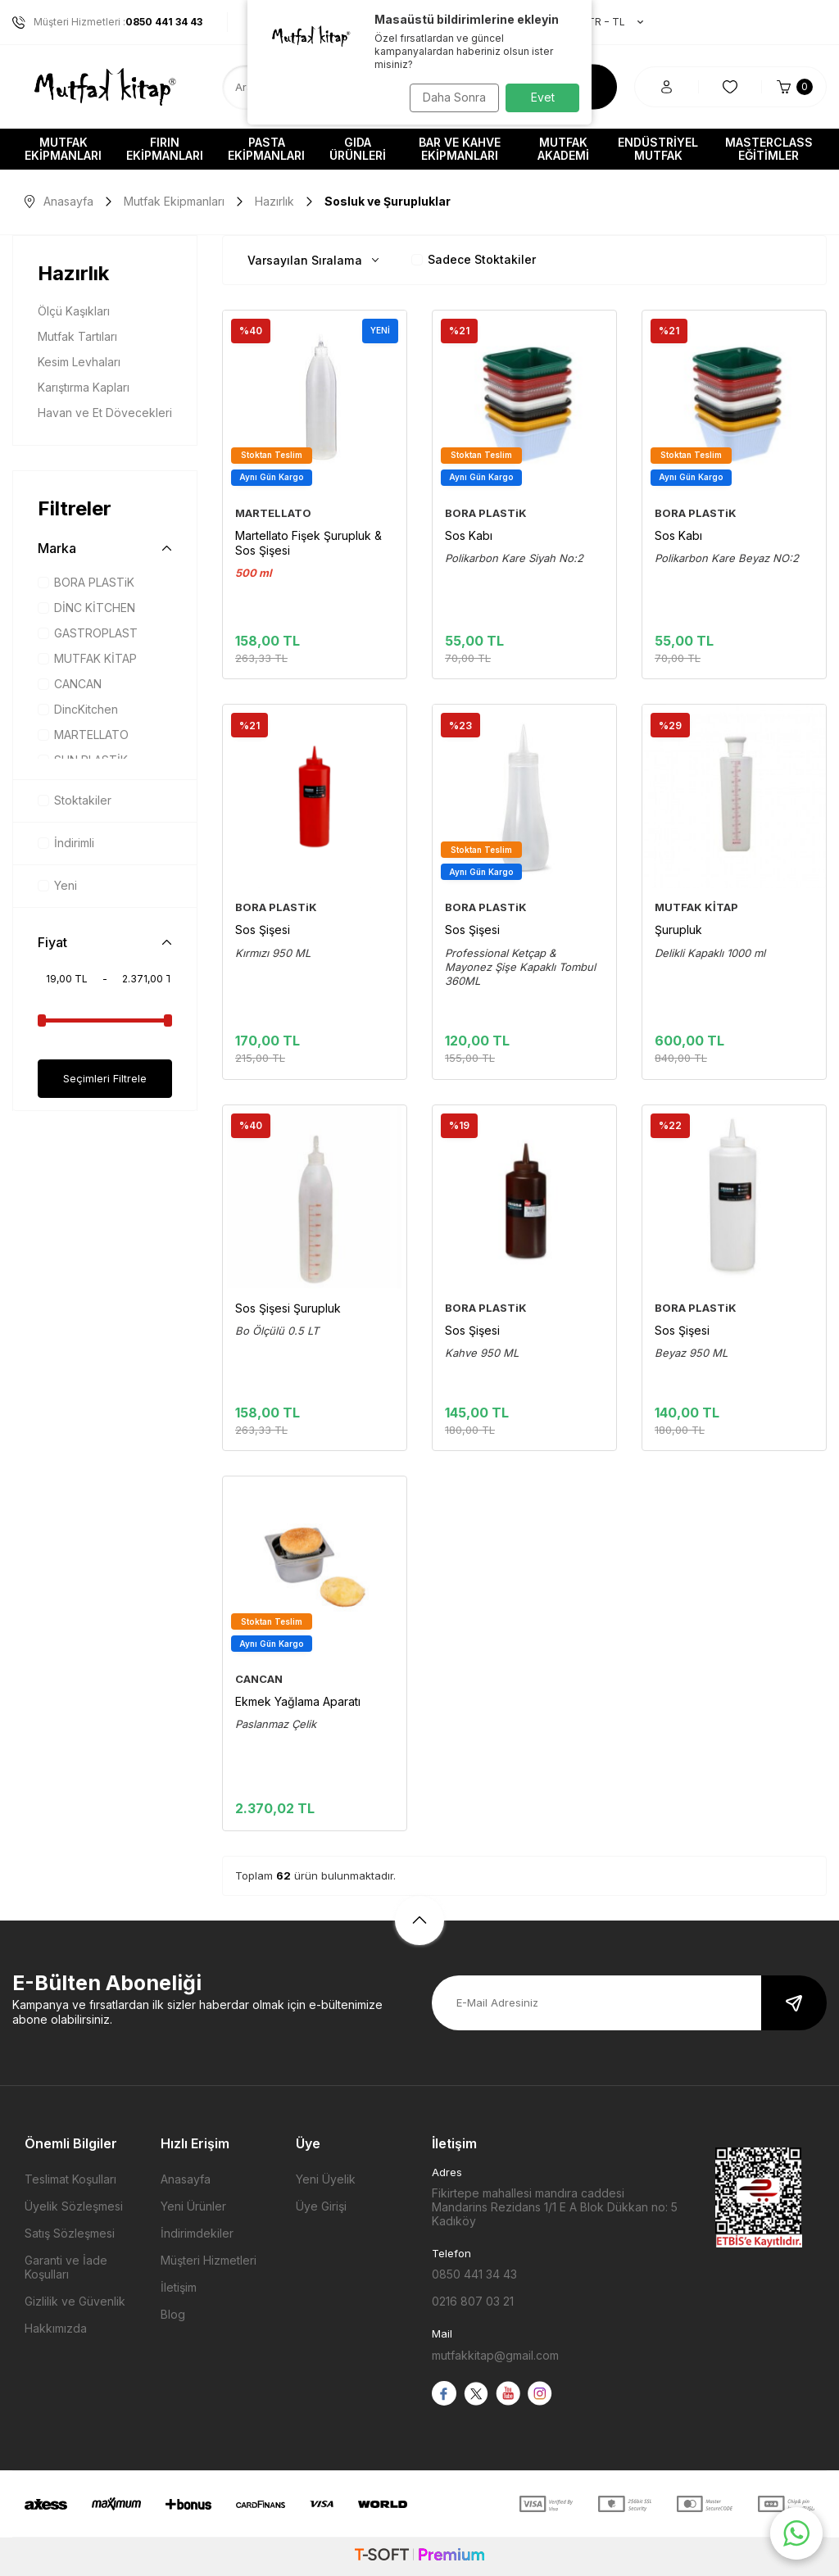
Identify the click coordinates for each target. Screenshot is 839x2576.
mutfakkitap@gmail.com (495, 2355)
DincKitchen (78, 709)
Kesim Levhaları (79, 362)
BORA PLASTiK (86, 582)
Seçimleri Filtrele (105, 1079)
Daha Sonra (448, 97)
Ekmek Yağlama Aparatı (298, 1701)
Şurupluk (678, 930)
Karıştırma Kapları (83, 387)
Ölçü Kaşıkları (74, 311)
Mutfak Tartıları (77, 336)
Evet (543, 97)
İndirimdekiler (197, 2233)
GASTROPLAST (88, 633)
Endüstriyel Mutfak (658, 148)
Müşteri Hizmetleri (208, 2260)
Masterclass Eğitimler (769, 148)
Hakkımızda (56, 2328)
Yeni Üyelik (326, 2179)
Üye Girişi (321, 2206)
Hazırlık (274, 201)
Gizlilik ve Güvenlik (75, 2301)
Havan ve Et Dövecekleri (105, 413)
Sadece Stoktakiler (473, 259)
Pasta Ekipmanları (266, 148)
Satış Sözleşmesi (70, 2233)
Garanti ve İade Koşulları (66, 2267)
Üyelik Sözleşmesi (74, 2206)
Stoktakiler (74, 800)
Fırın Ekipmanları (164, 148)
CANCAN (70, 684)
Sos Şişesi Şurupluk (288, 1308)
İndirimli (66, 843)
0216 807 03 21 (473, 2301)
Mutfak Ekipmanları (63, 148)
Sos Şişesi (262, 930)
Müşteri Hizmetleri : (107, 22)
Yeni (57, 885)
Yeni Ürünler (193, 2206)
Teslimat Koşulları (70, 2179)
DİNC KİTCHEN (86, 608)
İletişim (179, 2287)
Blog (173, 2314)
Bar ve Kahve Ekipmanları (460, 148)
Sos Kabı (468, 535)
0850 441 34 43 (474, 2274)
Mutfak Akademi (563, 148)
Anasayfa (59, 201)
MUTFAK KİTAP (87, 658)
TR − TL (607, 22)
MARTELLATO (83, 735)
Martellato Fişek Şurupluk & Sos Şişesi (308, 542)
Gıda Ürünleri (357, 148)
